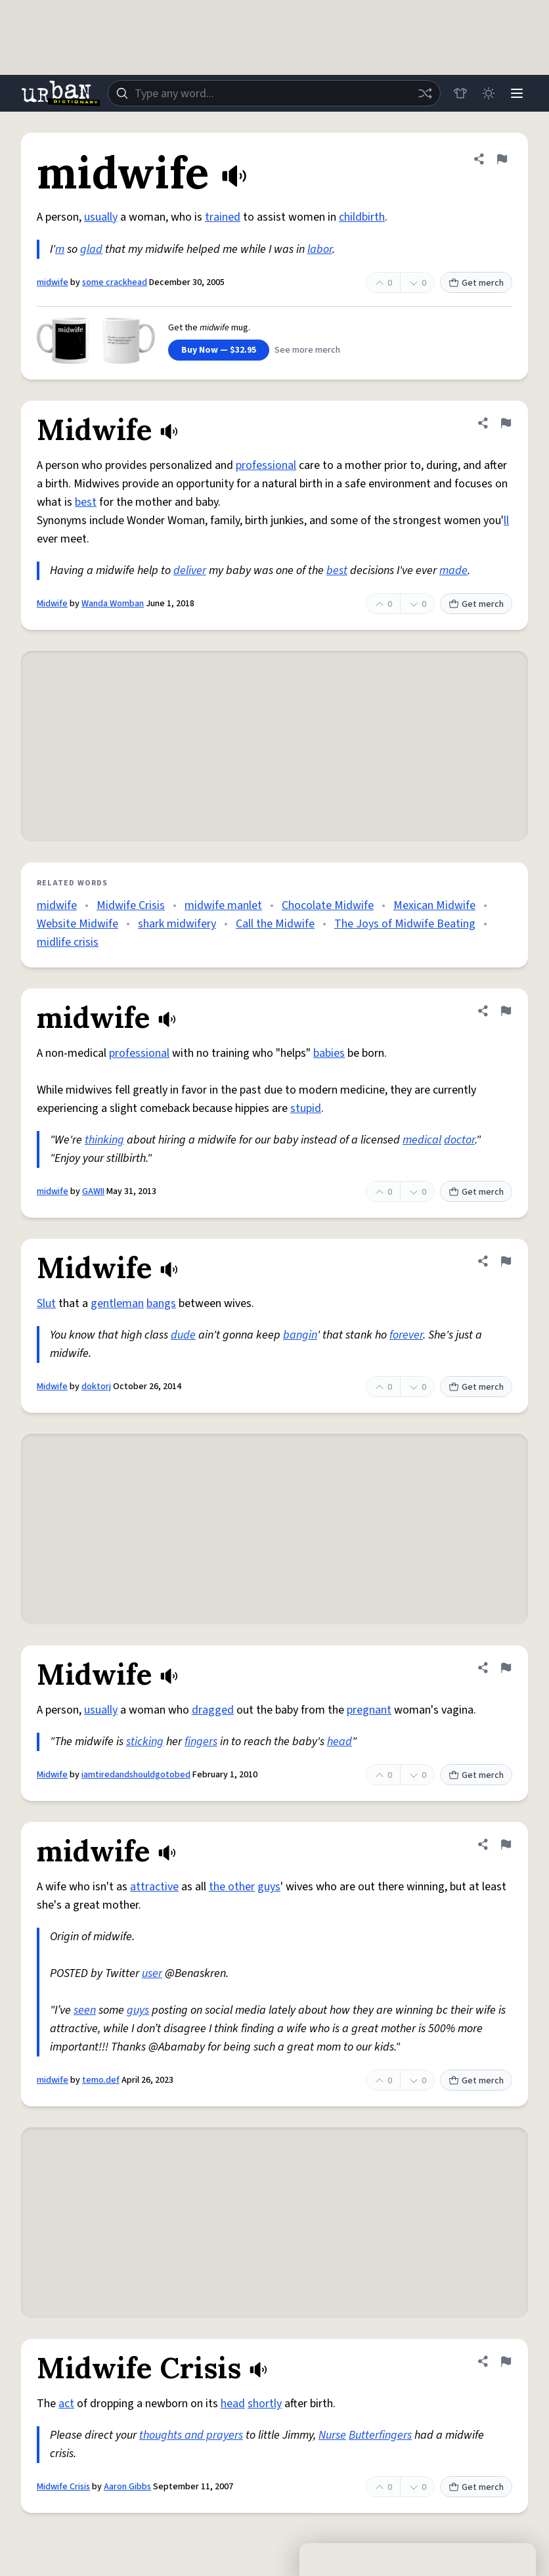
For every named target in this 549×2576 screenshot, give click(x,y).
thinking (104, 1140)
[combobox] (273, 93)
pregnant (369, 1710)
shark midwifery (177, 924)
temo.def (101, 2080)
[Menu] (516, 93)
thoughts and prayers (191, 2435)
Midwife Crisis (131, 905)
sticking (145, 1741)
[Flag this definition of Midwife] (505, 422)
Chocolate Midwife (328, 905)
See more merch (307, 350)
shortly (265, 2403)
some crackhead (114, 282)
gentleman (117, 1303)
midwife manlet (223, 905)
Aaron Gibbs (127, 2486)
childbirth (362, 217)
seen (85, 2010)
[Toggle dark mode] (487, 93)
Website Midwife (77, 924)
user (152, 1973)
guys (268, 1886)
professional (266, 465)
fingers (201, 1741)
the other (232, 1886)
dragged (213, 1710)
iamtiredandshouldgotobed (135, 1774)
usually (101, 217)
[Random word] (423, 93)
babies (329, 1053)
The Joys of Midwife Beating (404, 924)
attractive (154, 1886)
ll (506, 520)
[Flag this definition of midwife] (501, 158)
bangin (300, 1335)
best (86, 502)
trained (222, 217)
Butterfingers (380, 2435)
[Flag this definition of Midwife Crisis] (505, 2361)
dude (183, 1335)
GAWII (93, 1191)
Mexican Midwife (434, 905)
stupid (305, 1108)
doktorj (96, 1386)
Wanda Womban (112, 603)
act (66, 2403)
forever (406, 1335)
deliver (189, 570)
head (339, 1741)
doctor (459, 1140)
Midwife (52, 603)
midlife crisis (68, 942)
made (453, 570)
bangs (161, 1303)
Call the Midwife (275, 924)
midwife (52, 282)
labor (319, 249)
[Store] (458, 93)
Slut (46, 1303)
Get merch (476, 283)
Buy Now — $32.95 (218, 350)
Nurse (332, 2435)
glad (91, 249)
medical (422, 1140)
